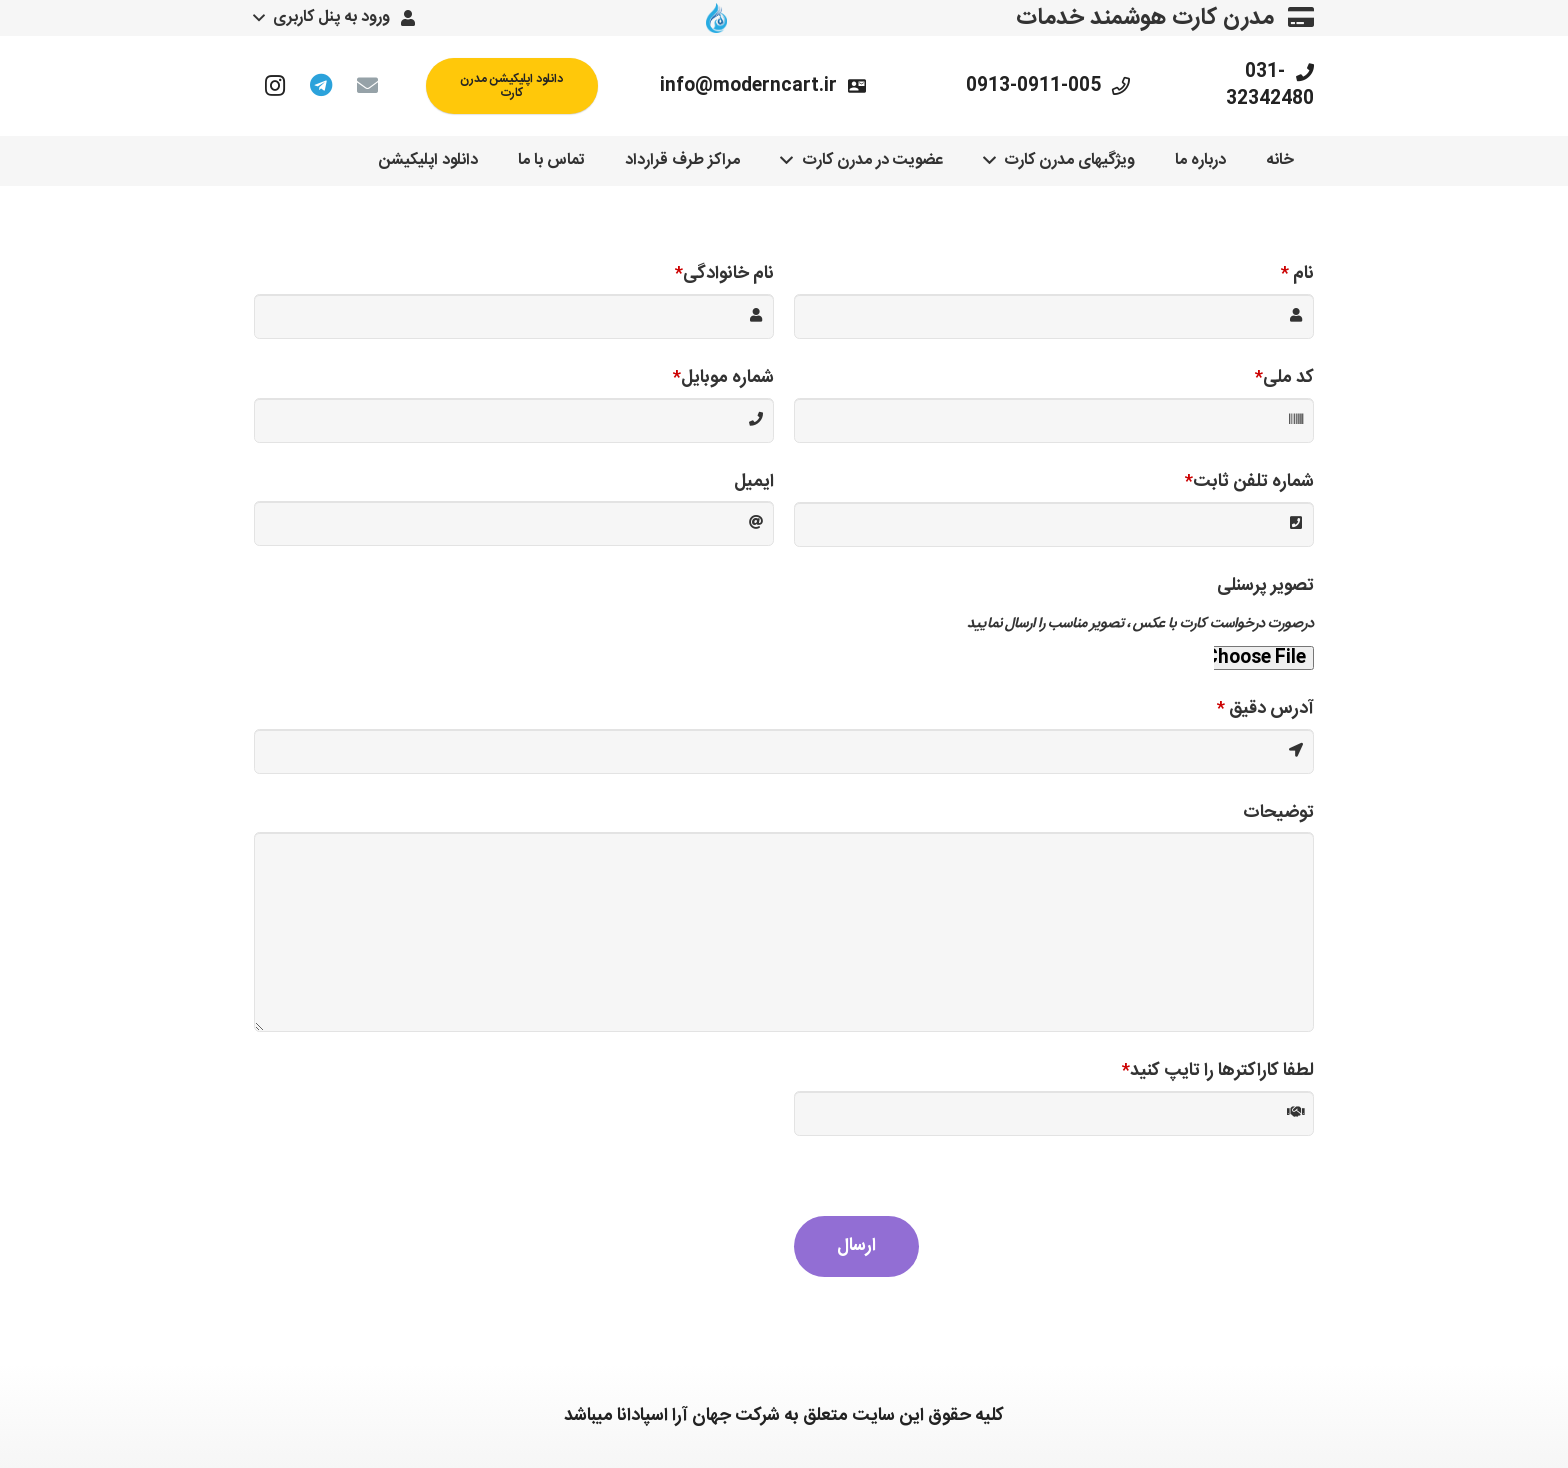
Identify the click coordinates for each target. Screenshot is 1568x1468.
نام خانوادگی (724, 274)
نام (1297, 274)
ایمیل (754, 482)
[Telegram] (321, 86)
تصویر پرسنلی (1265, 586)
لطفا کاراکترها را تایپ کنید (1218, 1071)
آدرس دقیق (1265, 709)
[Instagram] (275, 86)
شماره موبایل (723, 378)
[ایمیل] (367, 86)
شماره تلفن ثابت (1249, 482)
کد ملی (1284, 378)
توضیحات (1278, 813)
